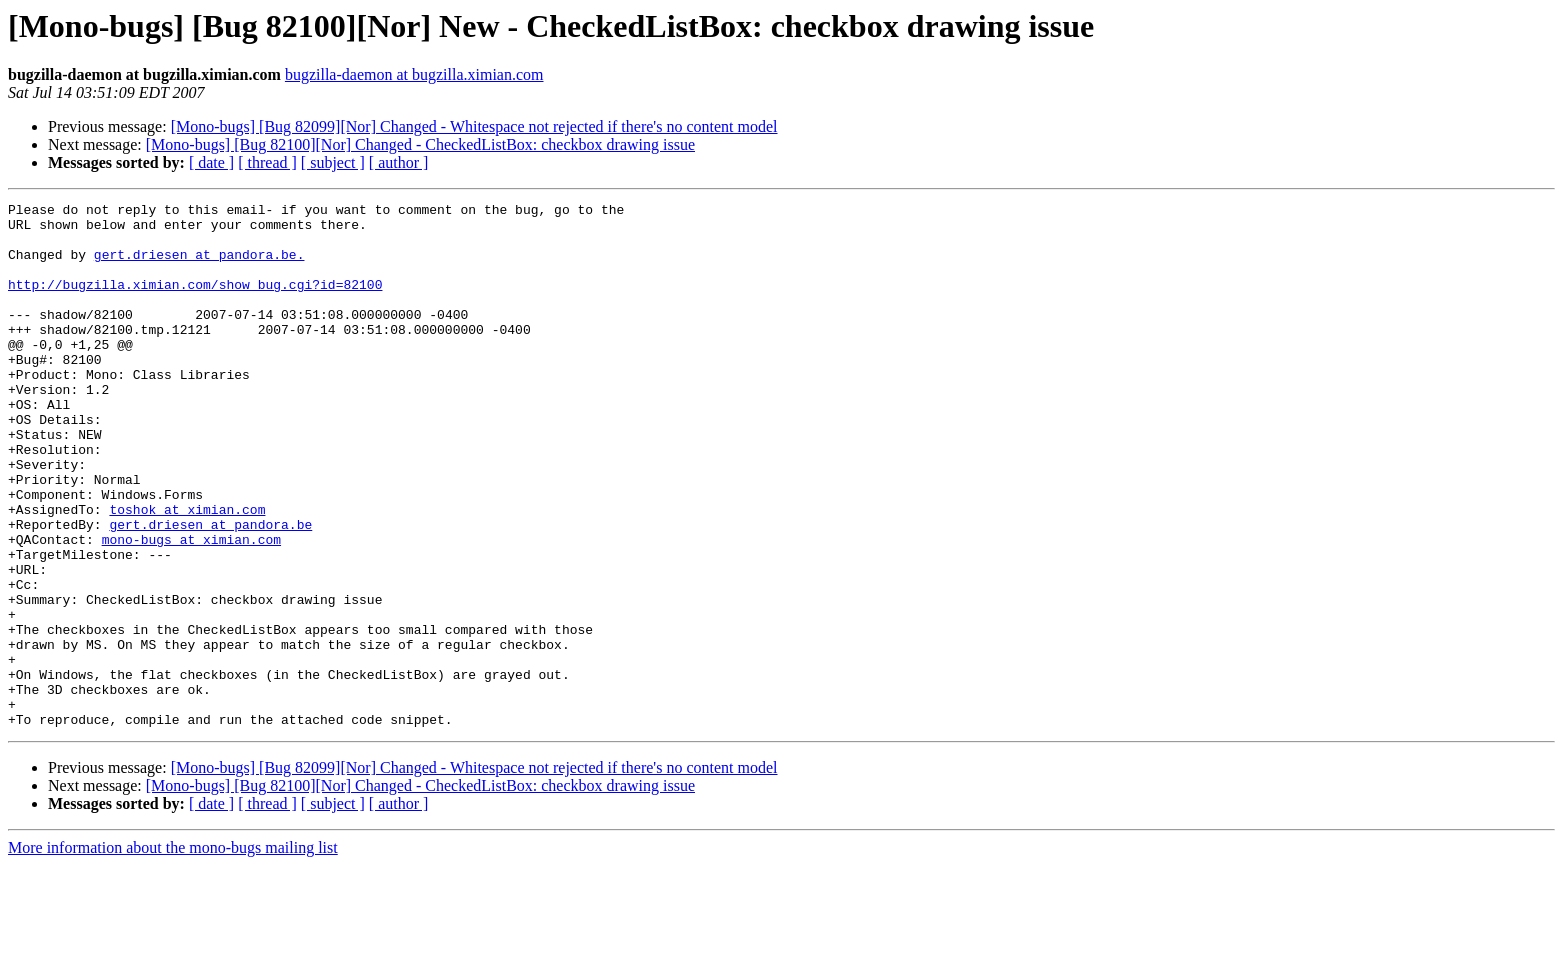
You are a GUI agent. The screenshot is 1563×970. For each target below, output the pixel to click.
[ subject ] (333, 162)
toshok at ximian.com (187, 572)
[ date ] (211, 162)
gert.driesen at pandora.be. (199, 266)
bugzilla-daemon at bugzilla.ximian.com (414, 74)
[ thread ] (267, 162)
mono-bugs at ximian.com (191, 608)
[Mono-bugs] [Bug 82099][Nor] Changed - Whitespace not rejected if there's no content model (474, 126)
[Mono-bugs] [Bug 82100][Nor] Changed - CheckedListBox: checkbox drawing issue (420, 144)
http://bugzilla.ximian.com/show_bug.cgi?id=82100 (195, 302)
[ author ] (399, 162)
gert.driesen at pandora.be (210, 590)
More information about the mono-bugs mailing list (173, 952)
